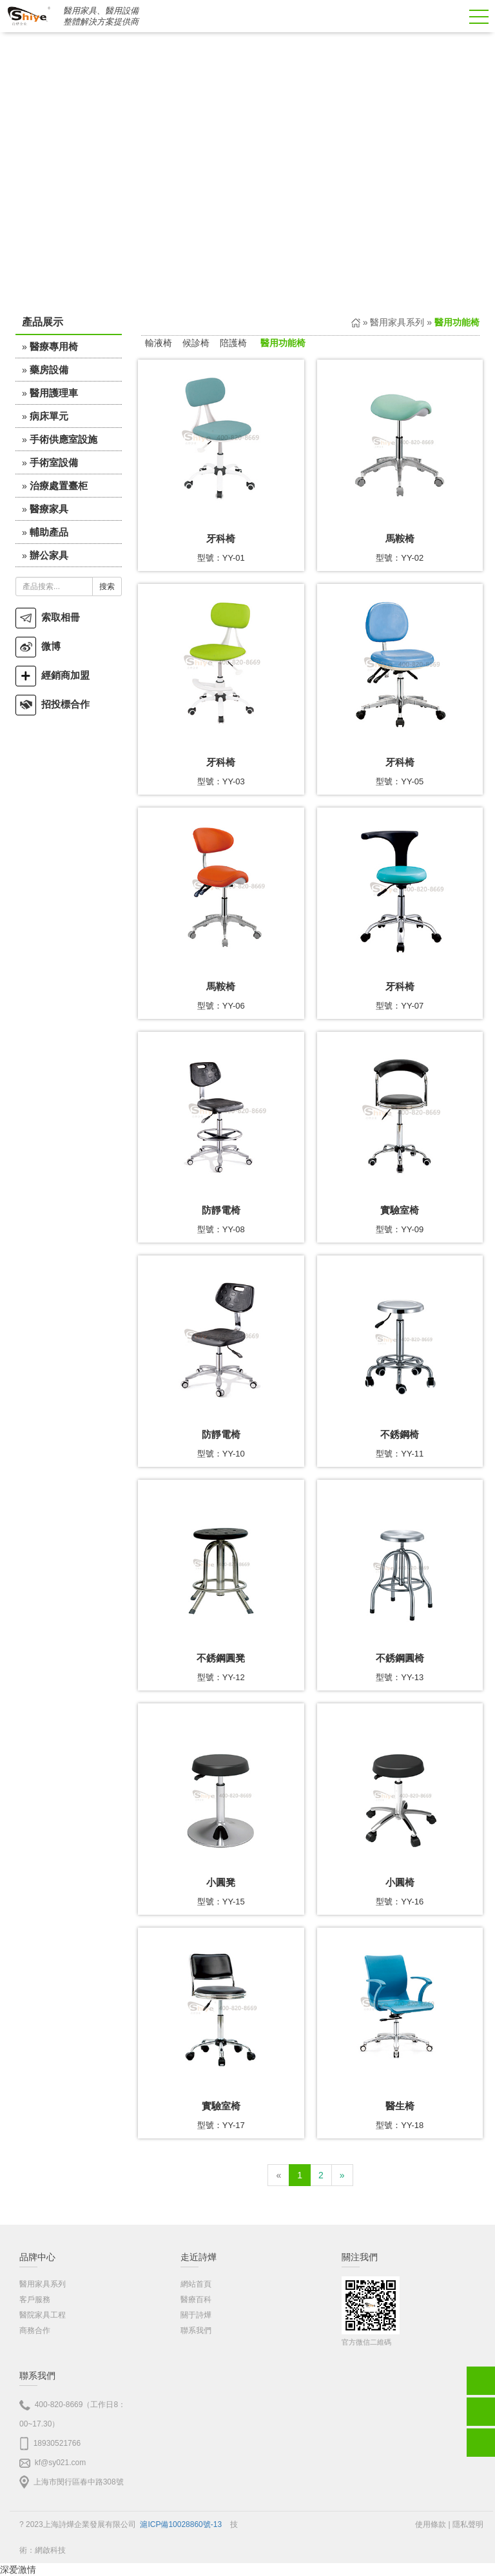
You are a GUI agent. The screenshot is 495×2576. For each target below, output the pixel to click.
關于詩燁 (195, 2314)
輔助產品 (49, 532)
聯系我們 (195, 2330)
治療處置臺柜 (59, 485)
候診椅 (195, 343)
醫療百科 (195, 2299)
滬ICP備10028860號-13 (181, 2524)
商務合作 (34, 2330)
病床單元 (49, 416)
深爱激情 (18, 2569)
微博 (38, 646)
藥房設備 (49, 369)
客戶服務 (34, 2299)
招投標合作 (52, 704)
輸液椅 (158, 343)
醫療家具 (49, 508)
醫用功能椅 (283, 343)
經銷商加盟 (52, 675)
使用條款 (430, 2524)
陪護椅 (233, 343)
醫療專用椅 (54, 346)
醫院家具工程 (42, 2314)
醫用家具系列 (397, 322)
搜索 (107, 586)
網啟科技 (50, 2550)
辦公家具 (49, 555)
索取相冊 (47, 617)
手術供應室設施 (63, 439)
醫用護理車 (54, 392)
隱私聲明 (467, 2524)
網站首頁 (195, 2284)
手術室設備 (54, 462)
